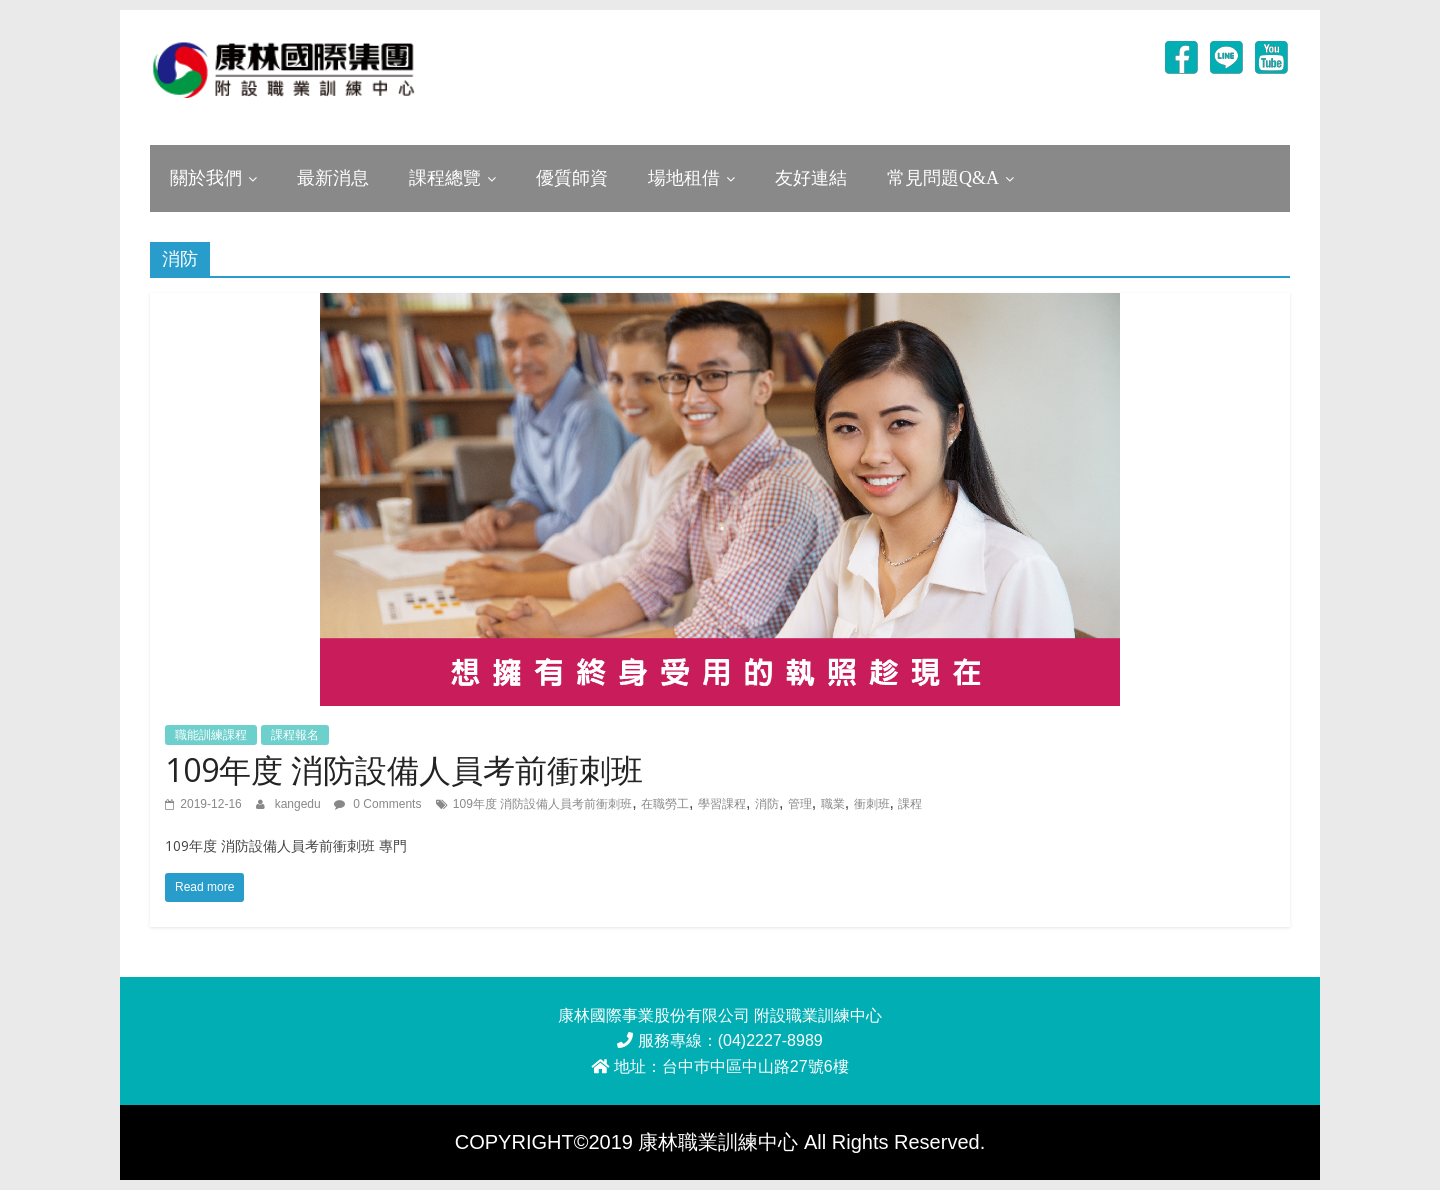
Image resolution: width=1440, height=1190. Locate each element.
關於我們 (206, 178)
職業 (833, 804)
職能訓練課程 (211, 735)
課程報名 (295, 735)
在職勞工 (665, 804)
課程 (910, 804)
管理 (800, 804)
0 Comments (377, 804)
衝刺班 (872, 804)
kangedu (299, 804)
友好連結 (811, 178)
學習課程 (722, 804)
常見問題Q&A (943, 178)
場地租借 (684, 178)
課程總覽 (445, 178)
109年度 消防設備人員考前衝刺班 (404, 769)
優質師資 (572, 178)
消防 (767, 804)
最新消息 (333, 178)
